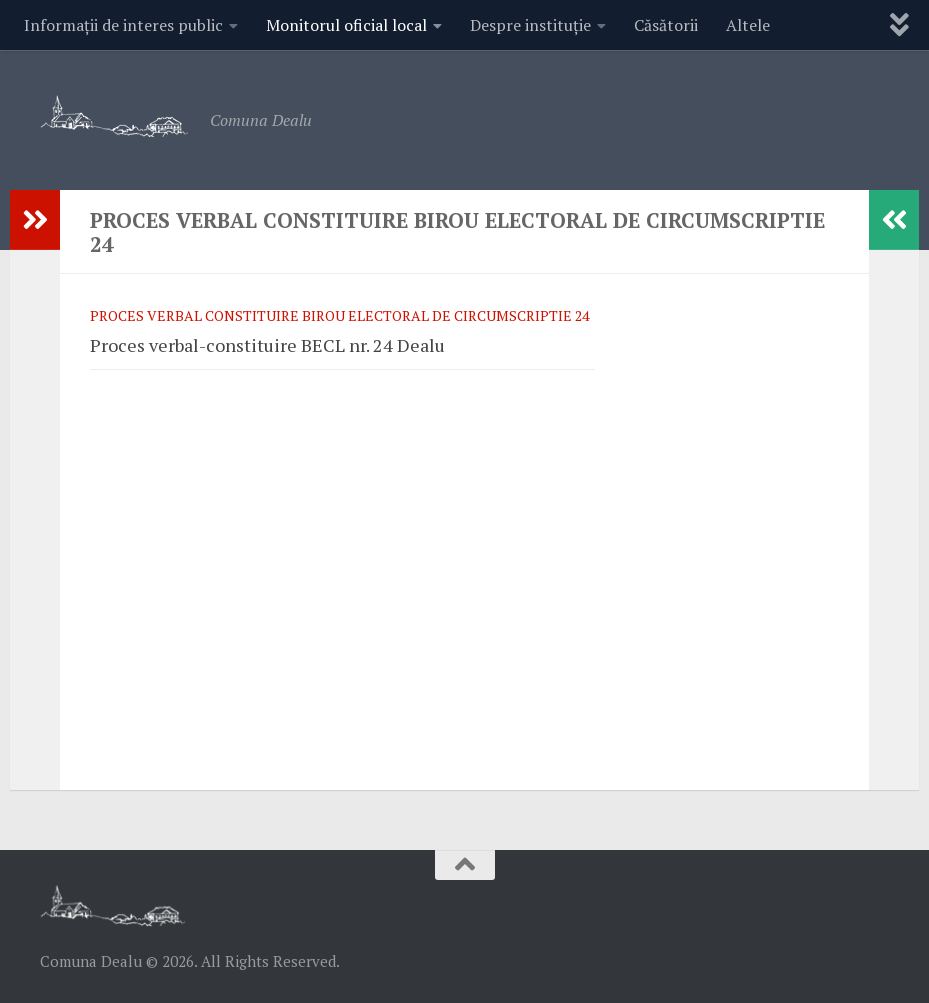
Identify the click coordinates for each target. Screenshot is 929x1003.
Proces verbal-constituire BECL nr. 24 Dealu (267, 345)
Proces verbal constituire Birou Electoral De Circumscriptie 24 (339, 315)
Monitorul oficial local (346, 25)
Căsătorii (666, 25)
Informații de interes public (123, 25)
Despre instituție (530, 25)
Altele (748, 25)
